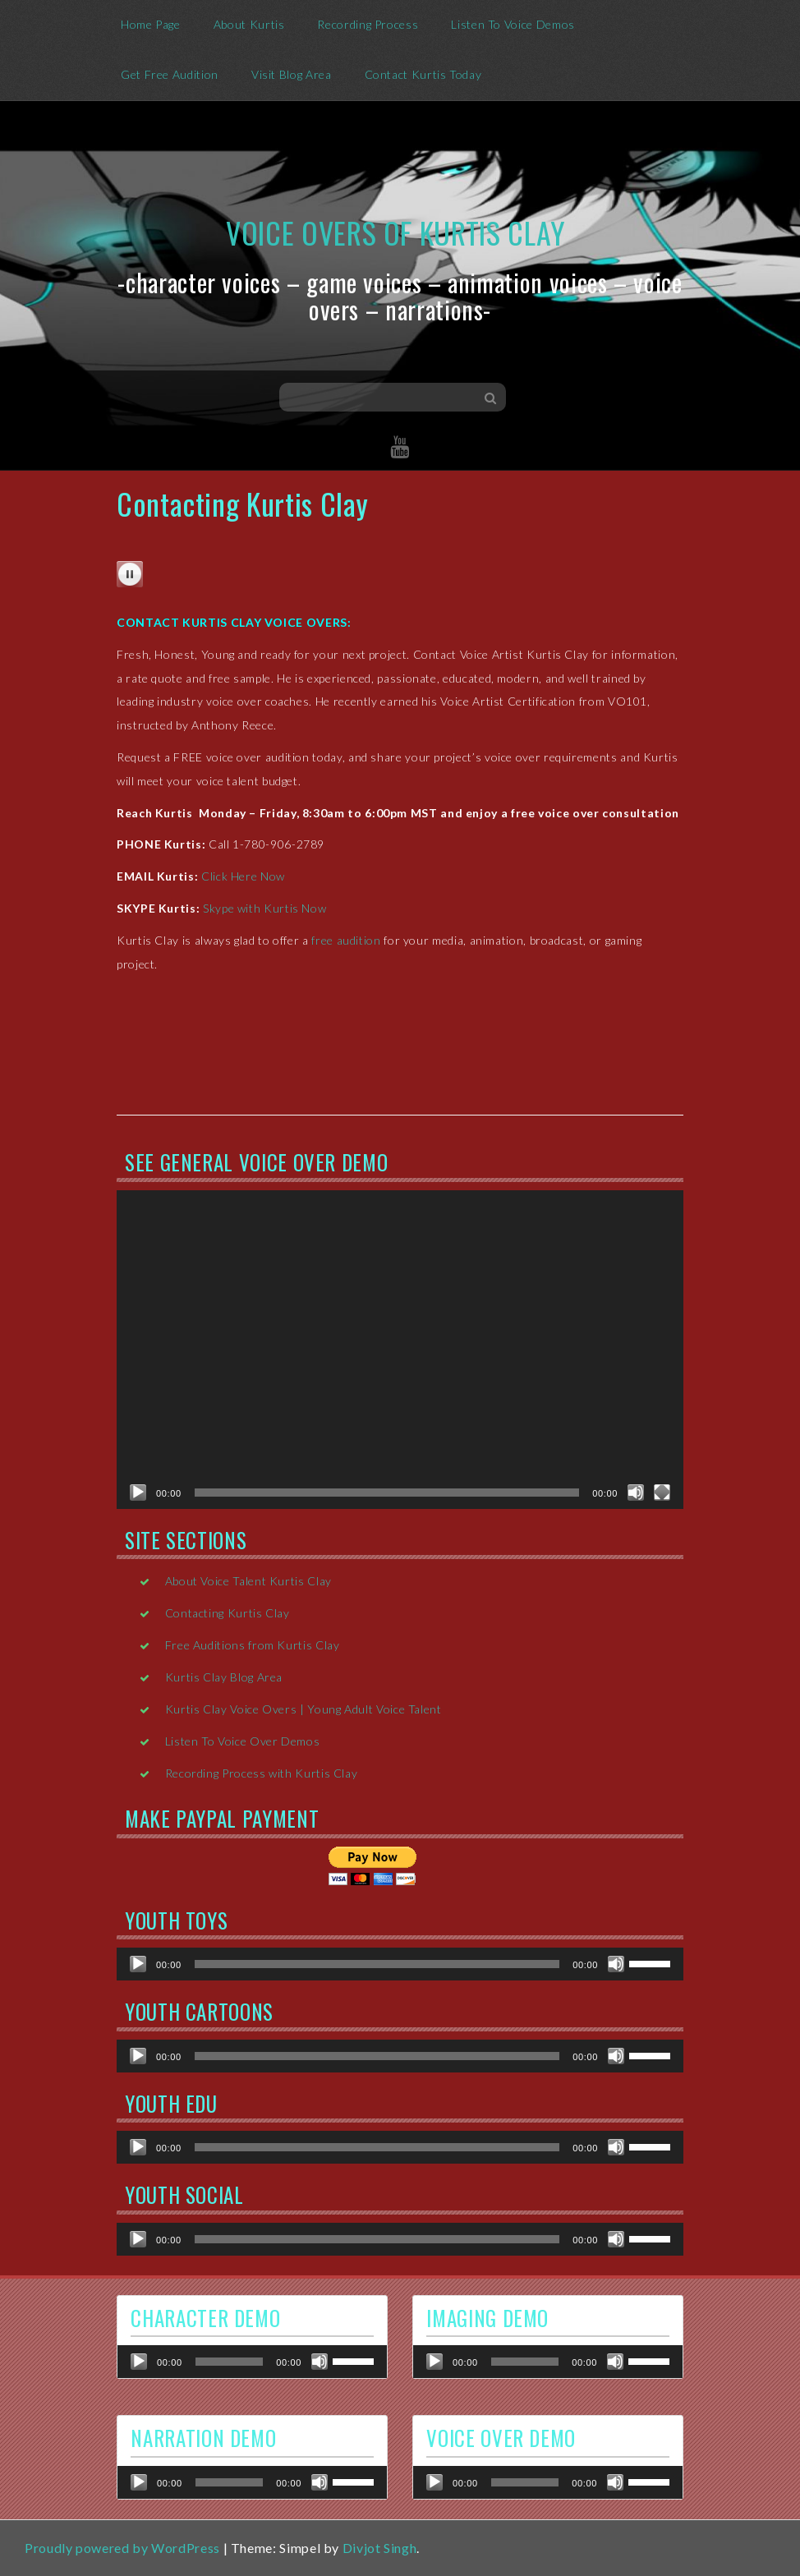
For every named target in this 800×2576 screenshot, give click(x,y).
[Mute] (636, 1492)
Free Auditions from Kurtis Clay (252, 1645)
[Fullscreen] (662, 1492)
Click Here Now (243, 876)
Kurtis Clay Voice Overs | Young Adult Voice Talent (303, 1709)
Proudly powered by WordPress (122, 2547)
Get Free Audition (169, 74)
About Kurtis (249, 24)
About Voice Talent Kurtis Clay (248, 1581)
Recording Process (367, 24)
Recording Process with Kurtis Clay (261, 1773)
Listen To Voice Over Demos (242, 1741)
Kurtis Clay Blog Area (224, 1677)
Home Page (151, 24)
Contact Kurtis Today (423, 74)
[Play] (138, 1492)
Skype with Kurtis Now (264, 908)
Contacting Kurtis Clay (227, 1613)
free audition (345, 940)
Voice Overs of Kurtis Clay (396, 232)
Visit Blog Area (291, 74)
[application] (400, 1349)
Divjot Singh (380, 2547)
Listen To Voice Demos (512, 24)
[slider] (377, 1964)
